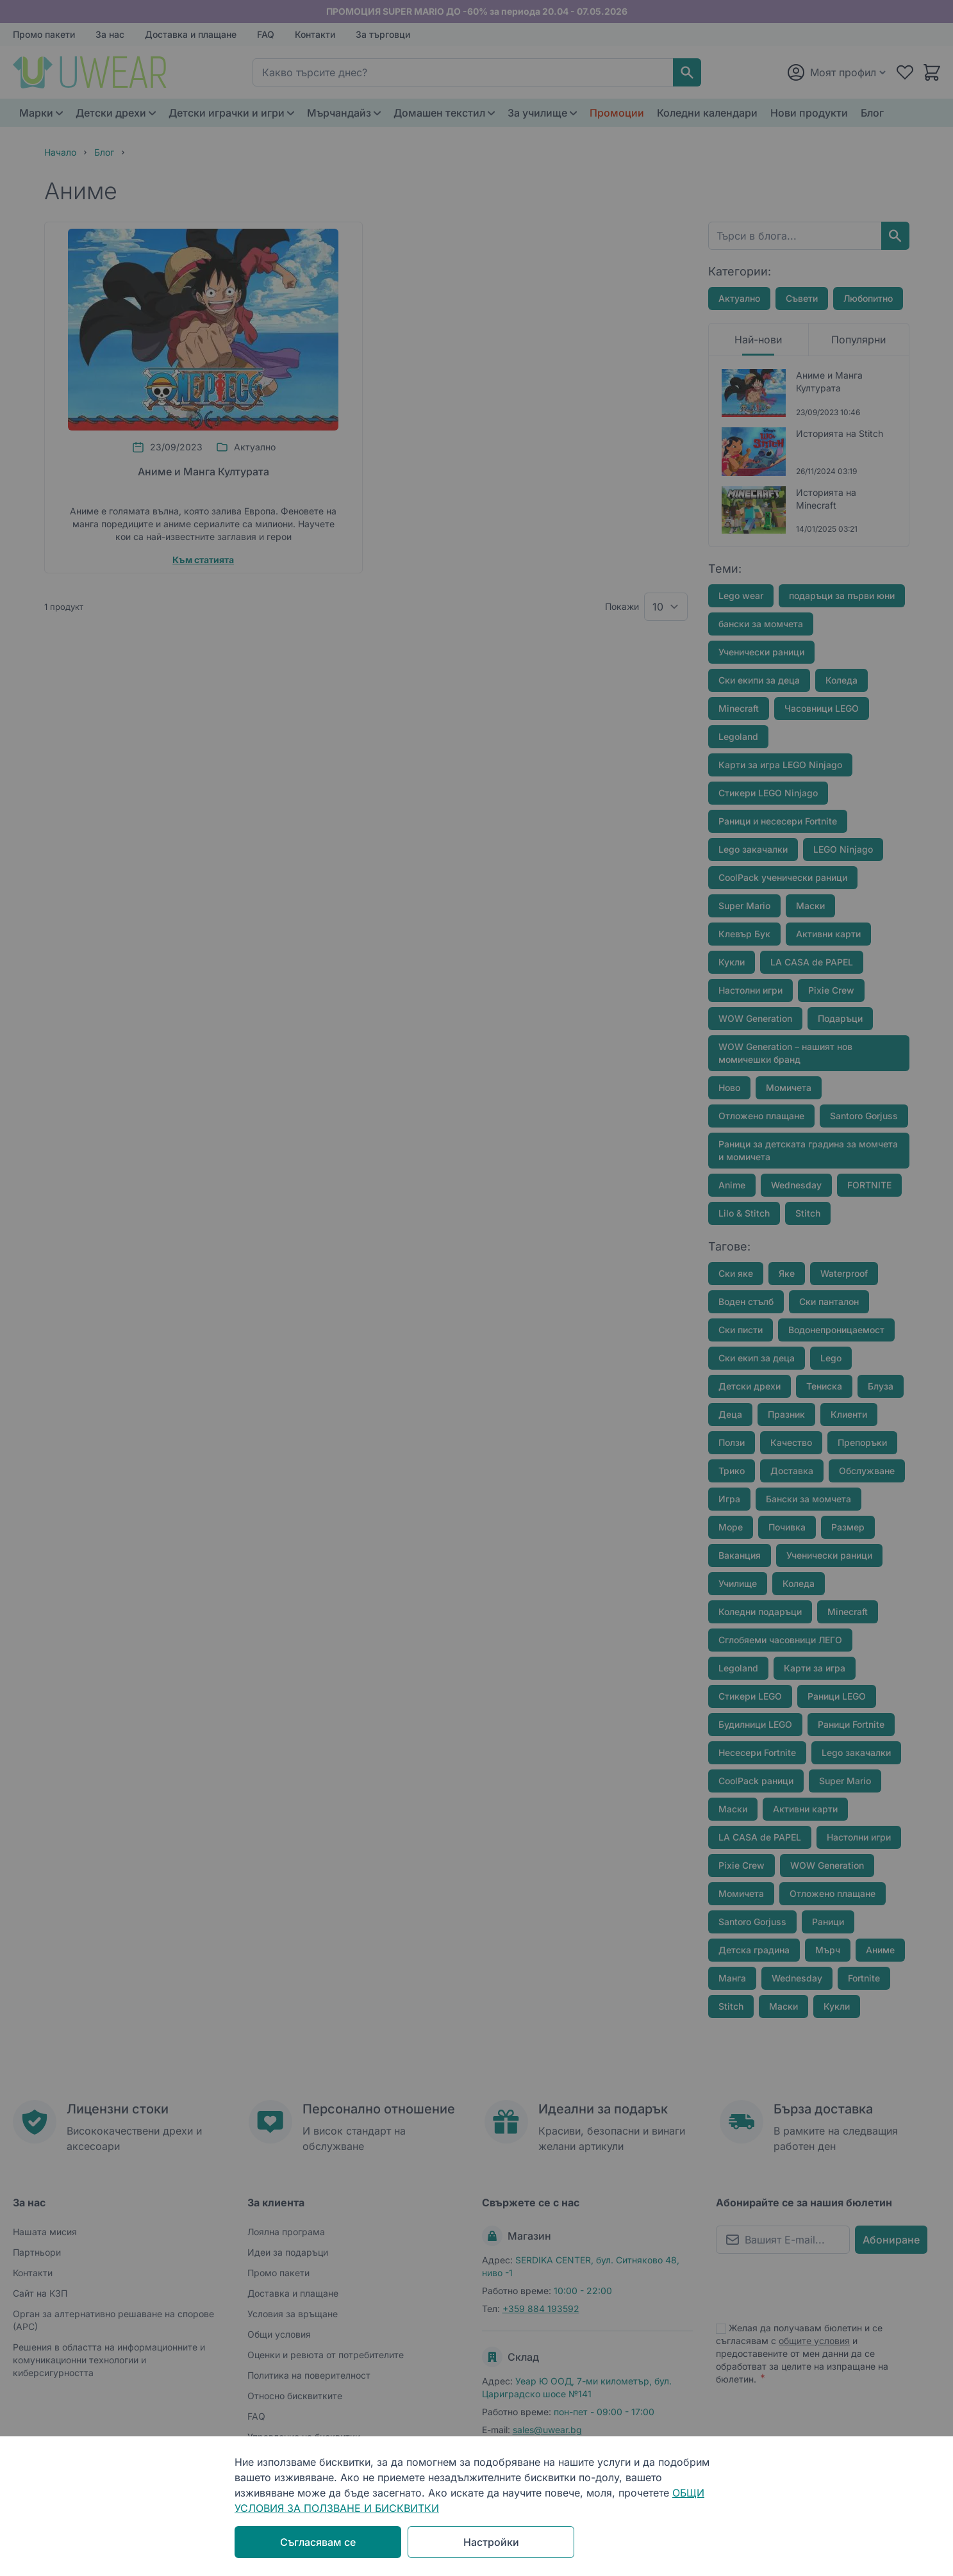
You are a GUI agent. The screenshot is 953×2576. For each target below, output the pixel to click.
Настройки (491, 2542)
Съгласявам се (318, 2542)
